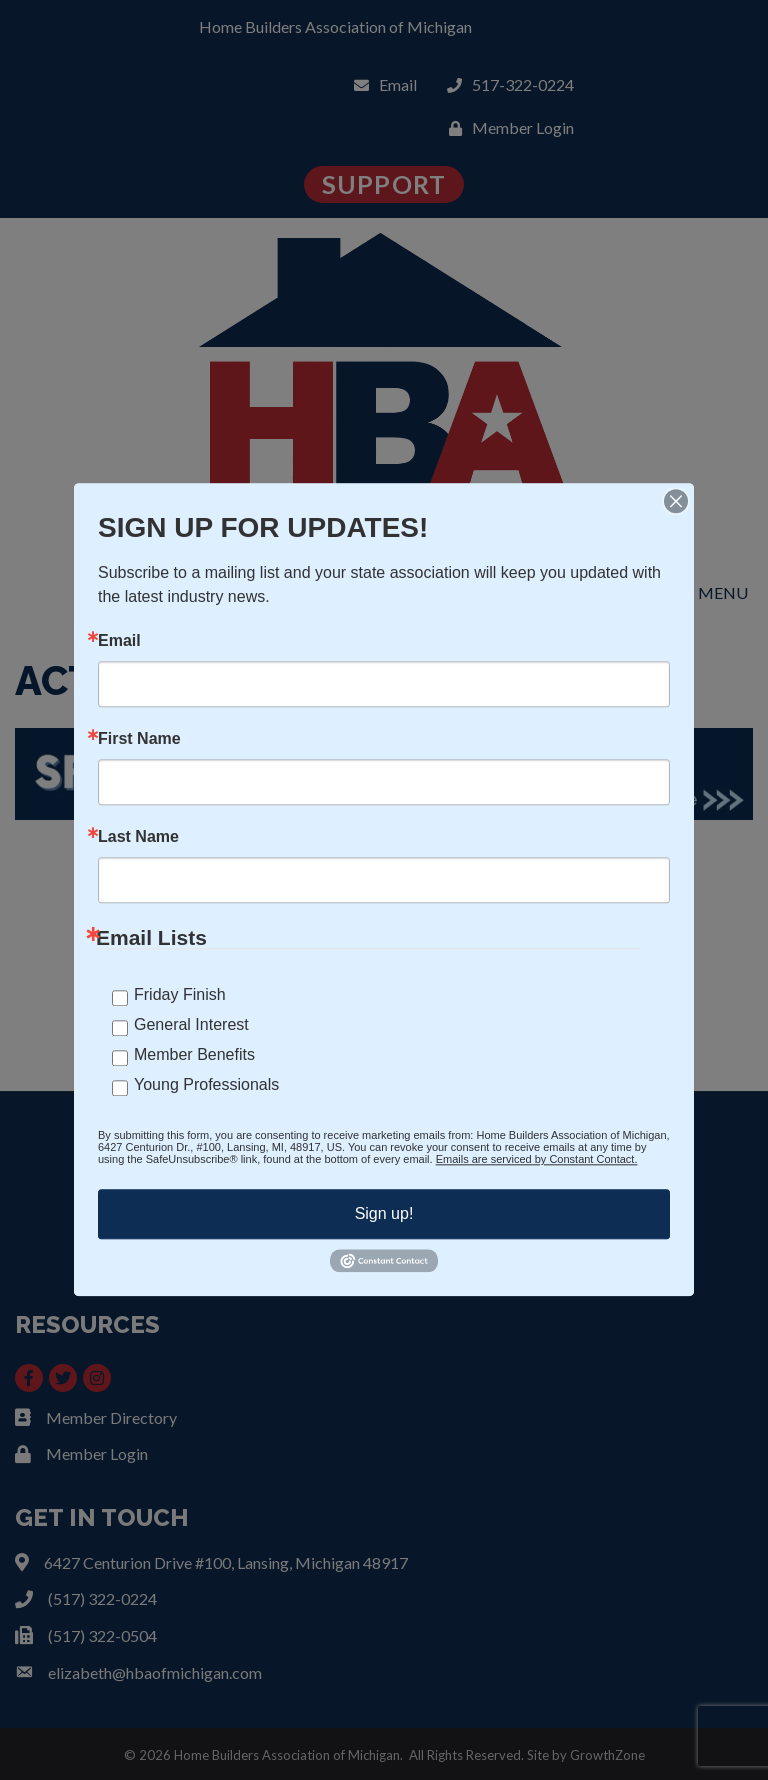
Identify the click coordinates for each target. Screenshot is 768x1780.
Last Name (138, 837)
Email (119, 641)
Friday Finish (180, 994)
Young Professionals (206, 1084)
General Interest (191, 1024)
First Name (139, 739)
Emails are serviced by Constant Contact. (537, 1159)
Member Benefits (194, 1054)
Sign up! (384, 1213)
